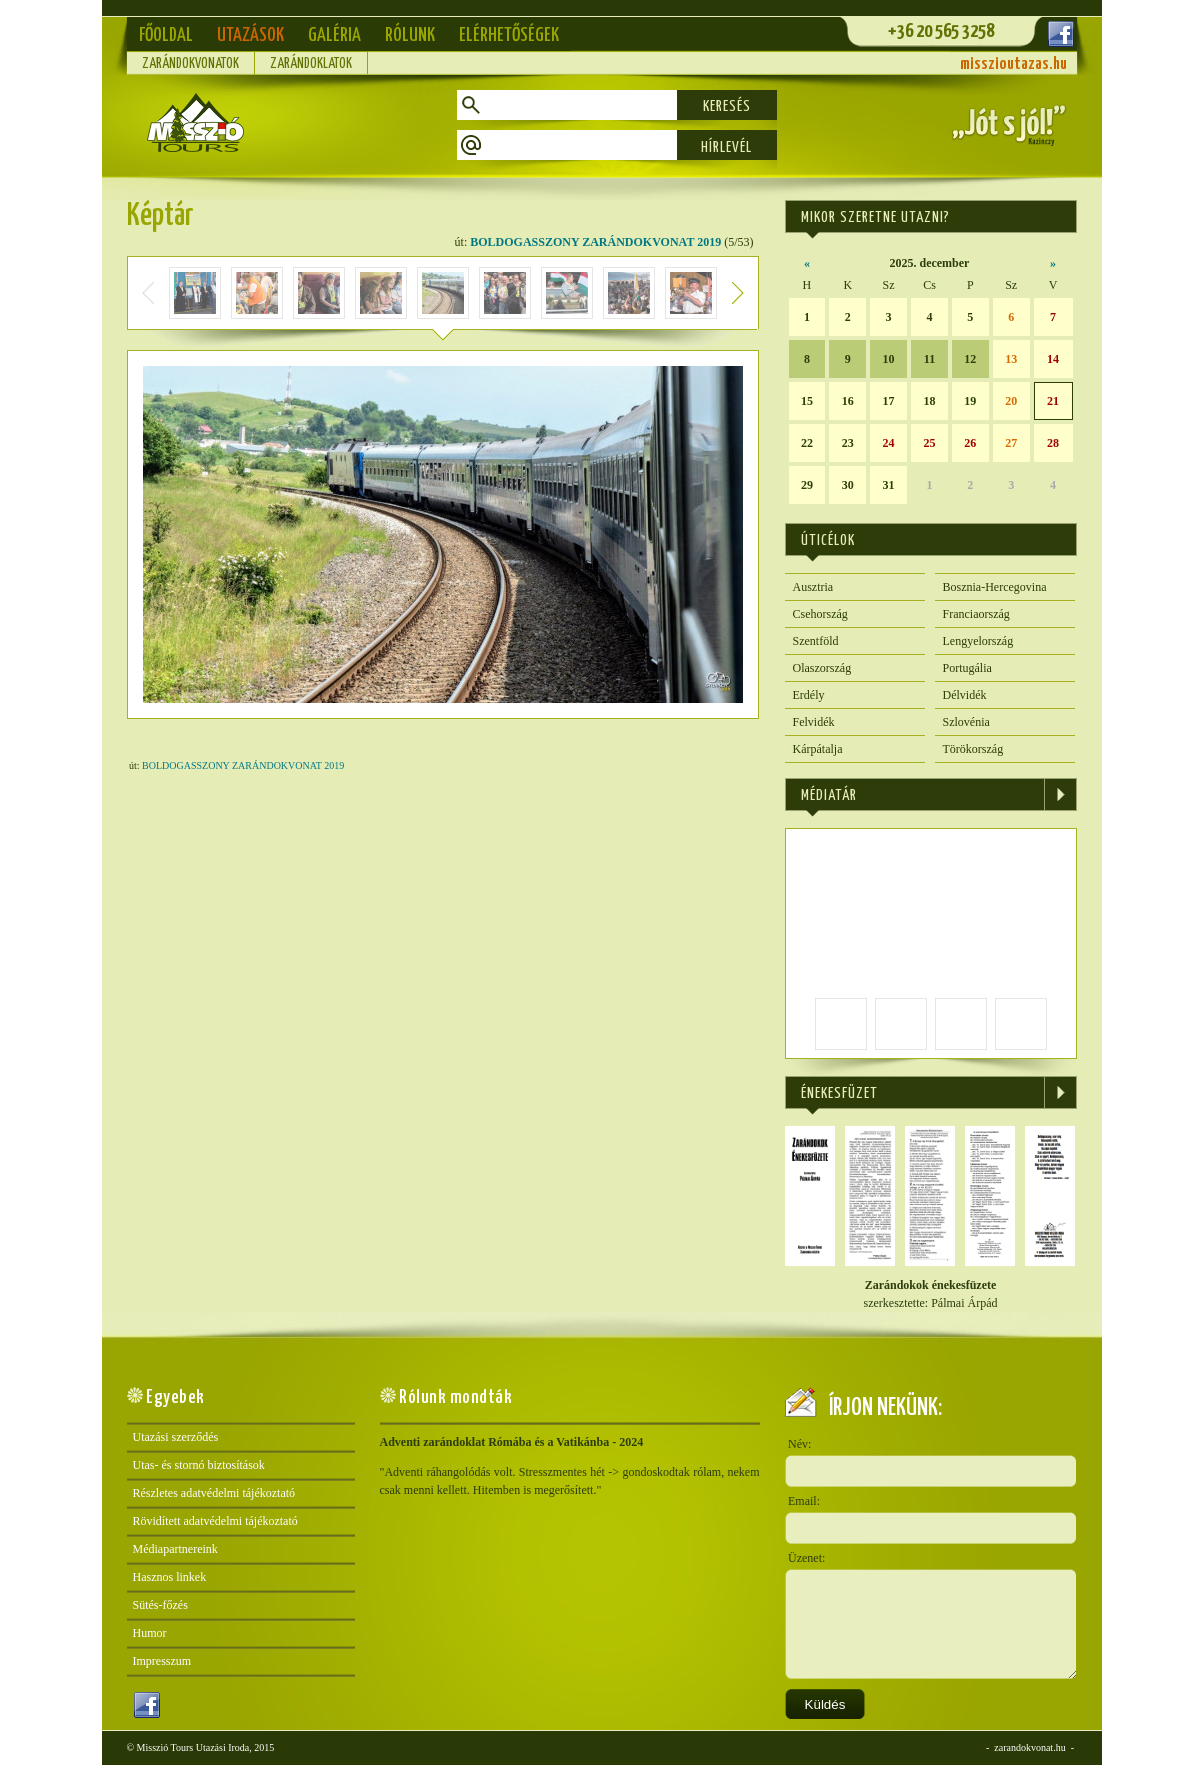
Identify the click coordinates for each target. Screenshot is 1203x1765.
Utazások (250, 35)
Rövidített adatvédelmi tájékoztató (215, 1521)
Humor (150, 1633)
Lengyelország (978, 641)
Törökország (973, 749)
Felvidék (814, 722)
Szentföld (816, 641)
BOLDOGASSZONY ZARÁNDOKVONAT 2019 (595, 242)
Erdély (809, 695)
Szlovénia (966, 722)
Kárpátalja (818, 749)
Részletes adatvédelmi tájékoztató (214, 1493)
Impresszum (162, 1661)
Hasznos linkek (170, 1577)
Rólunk (410, 35)
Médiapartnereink (175, 1549)
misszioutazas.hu (1013, 64)
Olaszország (822, 668)
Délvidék (965, 695)
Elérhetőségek (509, 35)
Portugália (967, 668)
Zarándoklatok (311, 64)
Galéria (334, 35)
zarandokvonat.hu (1029, 1747)
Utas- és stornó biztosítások (199, 1465)
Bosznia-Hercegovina (995, 587)
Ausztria (813, 587)
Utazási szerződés (176, 1437)
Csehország (820, 614)
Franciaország (976, 614)
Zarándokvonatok (190, 64)
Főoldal (166, 35)
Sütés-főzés (160, 1605)
